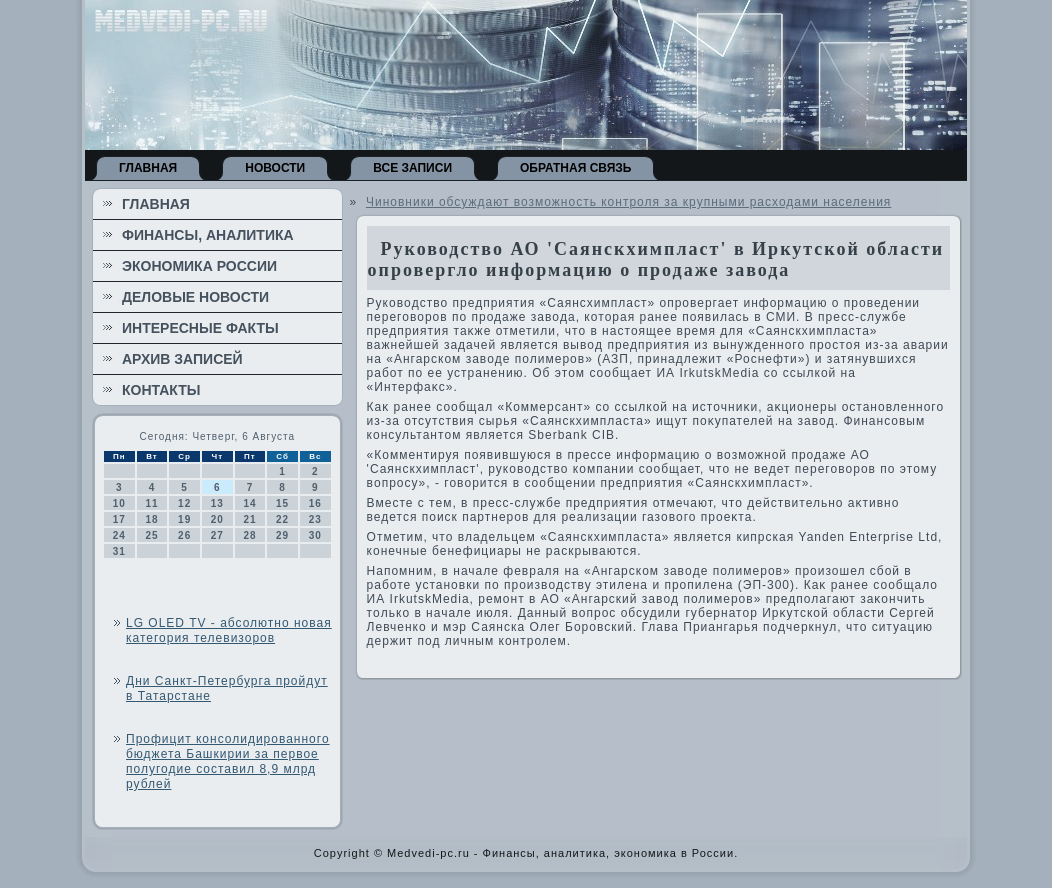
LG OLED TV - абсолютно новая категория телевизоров (229, 630)
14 (249, 503)
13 (217, 503)
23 (315, 519)
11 (151, 503)
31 (119, 551)
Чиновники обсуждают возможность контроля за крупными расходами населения (628, 202)
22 (282, 519)
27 (217, 535)
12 (184, 503)
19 (184, 519)
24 (119, 535)
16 (315, 503)
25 (151, 535)
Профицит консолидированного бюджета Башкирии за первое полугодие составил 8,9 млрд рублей (228, 761)
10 (119, 503)
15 (282, 503)
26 (184, 535)
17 (119, 519)
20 (217, 519)
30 (315, 535)
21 (249, 519)
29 (282, 535)
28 (249, 535)
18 (151, 519)
